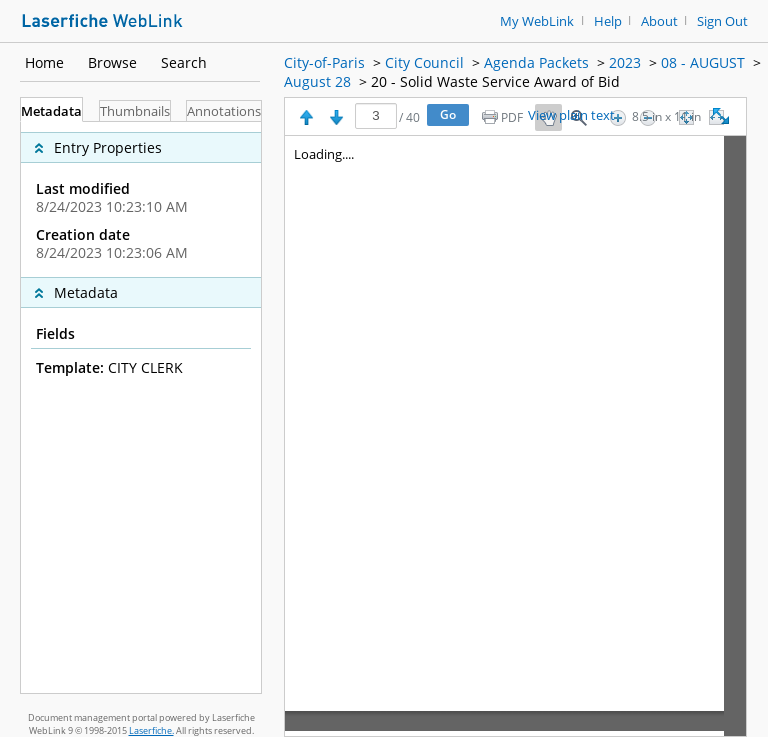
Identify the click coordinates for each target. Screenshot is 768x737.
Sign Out (722, 21)
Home (44, 62)
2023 (625, 62)
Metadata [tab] (51, 111)
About (659, 21)
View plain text (571, 116)
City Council (424, 62)
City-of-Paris (324, 62)
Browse (112, 62)
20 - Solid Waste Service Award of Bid (495, 81)
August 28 (317, 81)
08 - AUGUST (703, 62)
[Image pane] (515, 436)
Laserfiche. (151, 730)
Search (184, 62)
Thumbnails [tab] (135, 111)
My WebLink (537, 21)
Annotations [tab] (224, 111)
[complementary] (141, 199)
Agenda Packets (536, 62)
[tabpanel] (141, 407)
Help (608, 21)
